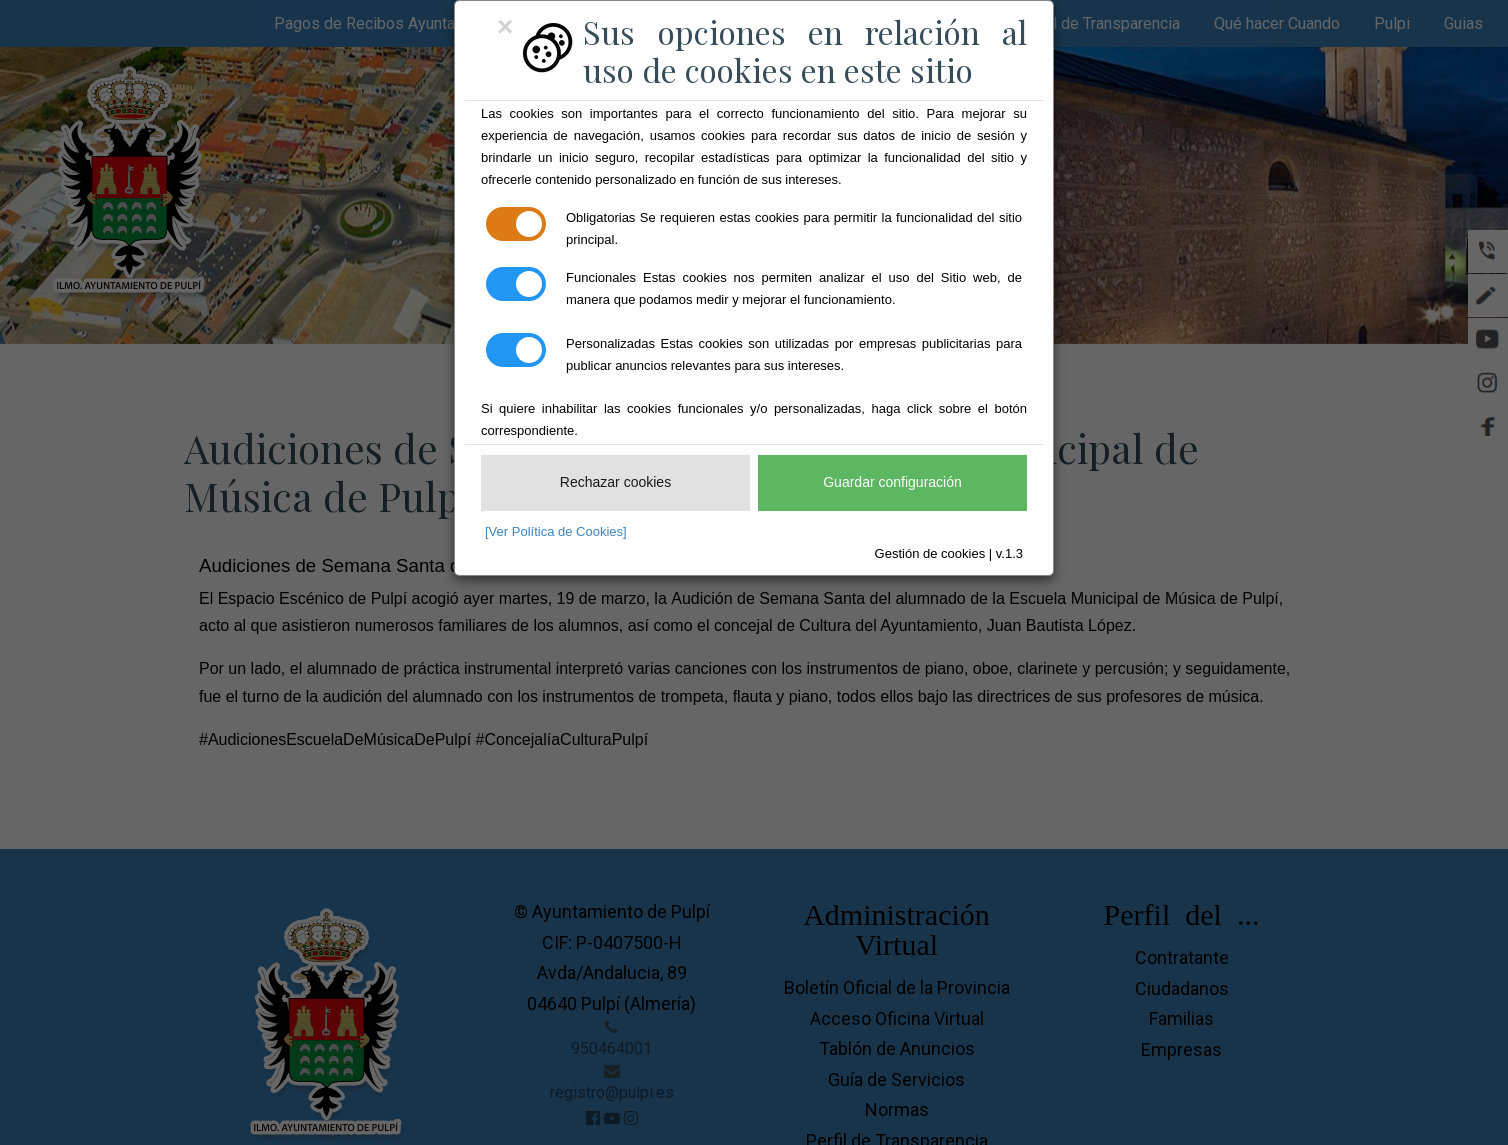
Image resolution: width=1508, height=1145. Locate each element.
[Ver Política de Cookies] (556, 531)
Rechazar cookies (615, 482)
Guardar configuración (892, 482)
